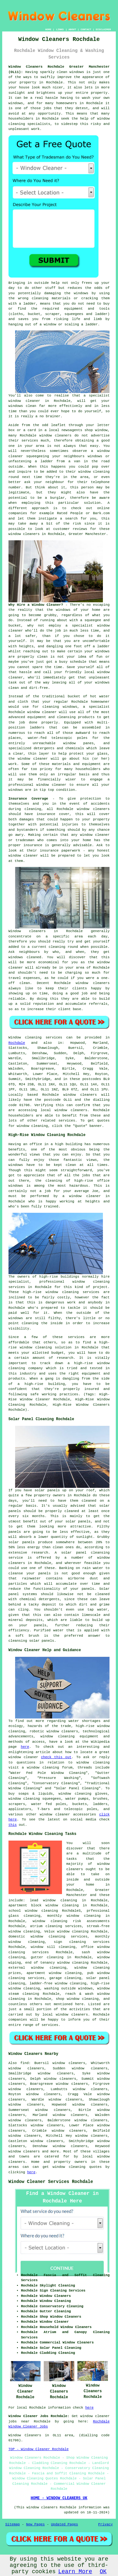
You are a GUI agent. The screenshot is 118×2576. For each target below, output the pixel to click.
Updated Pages (64, 2524)
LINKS (60, 29)
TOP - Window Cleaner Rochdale (38, 2449)
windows (102, 651)
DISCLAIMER (103, 29)
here (25, 1747)
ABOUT (72, 29)
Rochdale (16, 1043)
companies (17, 513)
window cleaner (24, 401)
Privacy (105, 2524)
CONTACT (86, 29)
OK (103, 2571)
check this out (56, 1757)
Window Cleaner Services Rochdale (50, 2181)
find (24, 2063)
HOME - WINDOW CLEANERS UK (59, 2498)
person (87, 487)
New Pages (35, 2524)
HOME (48, 29)
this (12, 1825)
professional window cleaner (37, 785)
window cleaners (24, 534)
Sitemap (12, 2524)
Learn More (75, 2571)
